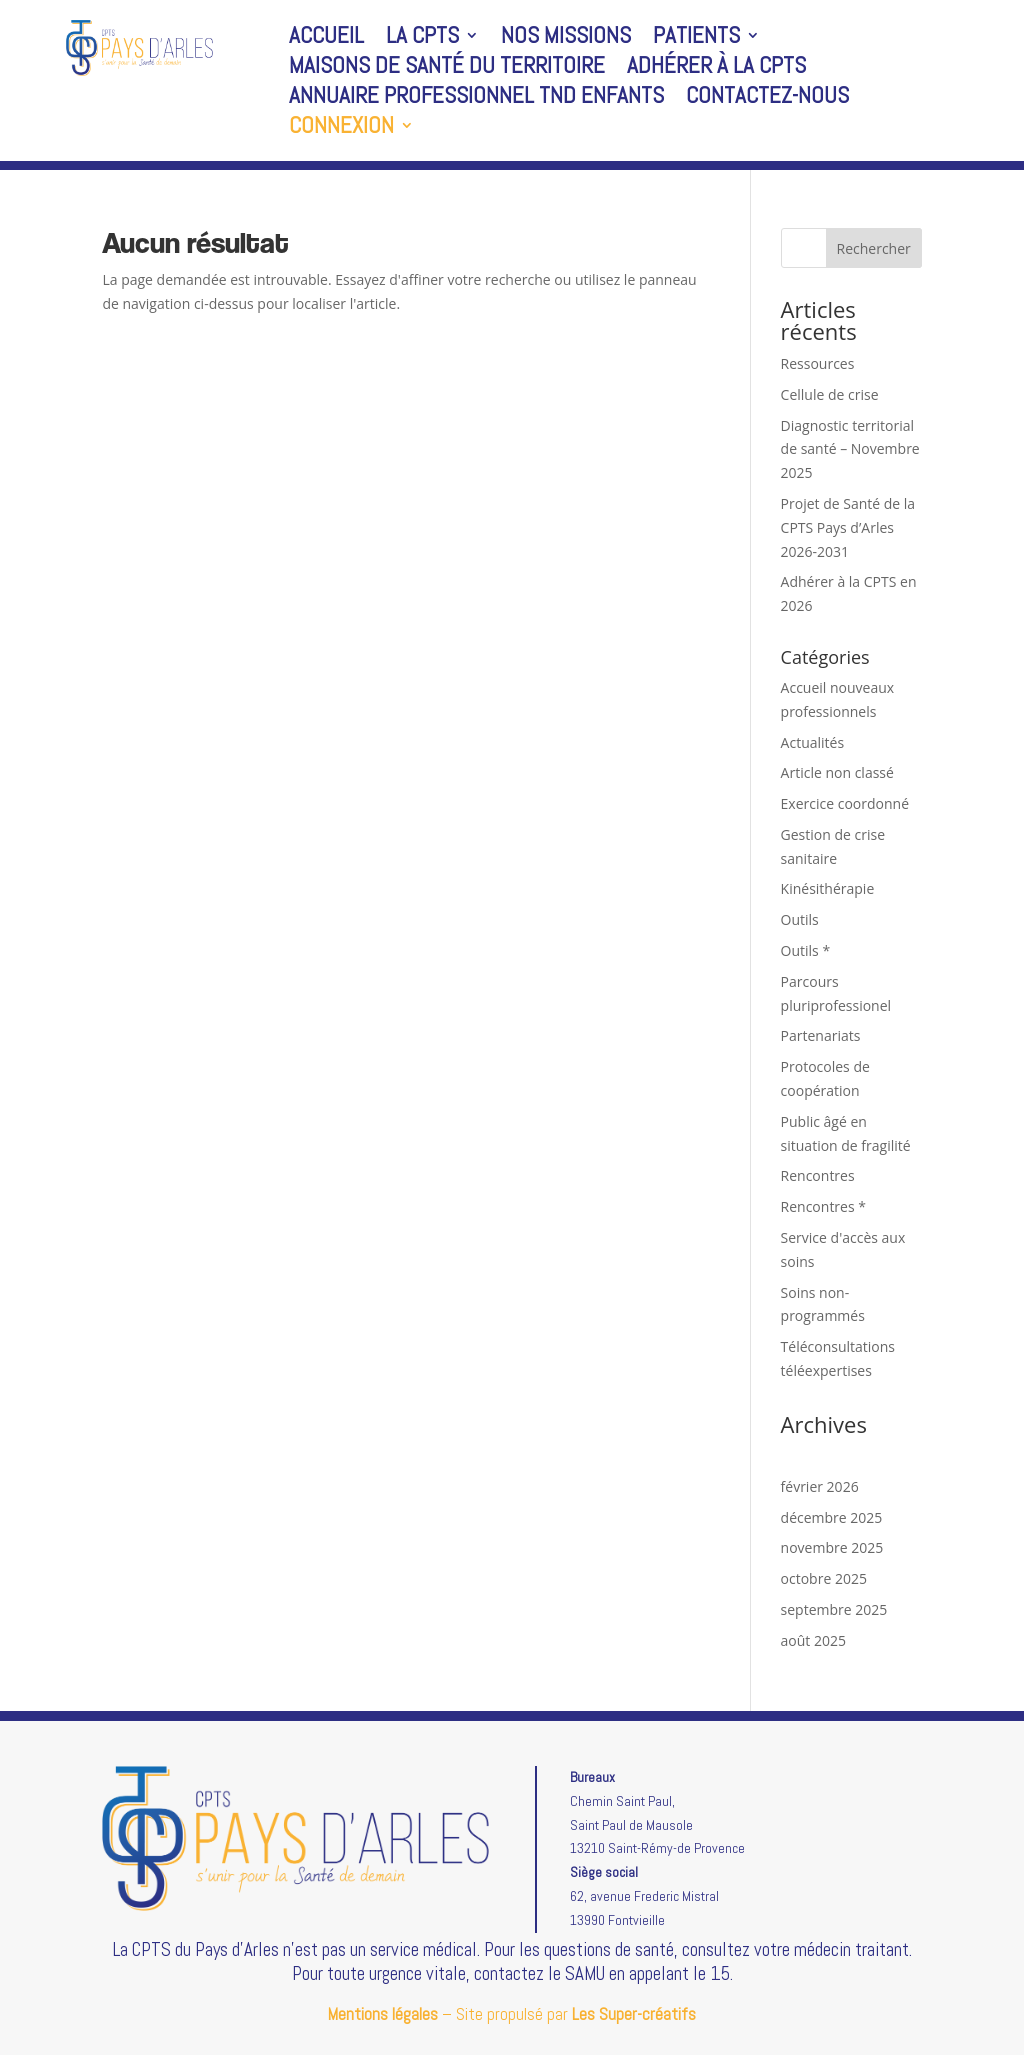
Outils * (806, 950)
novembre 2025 (832, 1547)
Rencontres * (823, 1206)
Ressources (818, 363)
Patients (696, 39)
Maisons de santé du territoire (447, 69)
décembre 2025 (832, 1517)
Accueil (326, 39)
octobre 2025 (824, 1578)
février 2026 (820, 1486)
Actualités (813, 742)
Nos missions (566, 39)
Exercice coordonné (845, 803)
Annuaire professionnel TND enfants (476, 99)
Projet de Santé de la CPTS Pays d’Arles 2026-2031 (848, 527)
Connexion (341, 129)
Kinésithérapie (828, 888)
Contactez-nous (767, 99)
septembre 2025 (834, 1609)
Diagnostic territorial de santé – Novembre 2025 (850, 449)
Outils (800, 919)
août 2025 (813, 1640)
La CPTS (422, 39)
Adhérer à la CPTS (716, 69)
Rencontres (818, 1175)
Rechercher (874, 248)
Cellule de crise (830, 394)
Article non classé (837, 772)
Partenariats (821, 1035)
